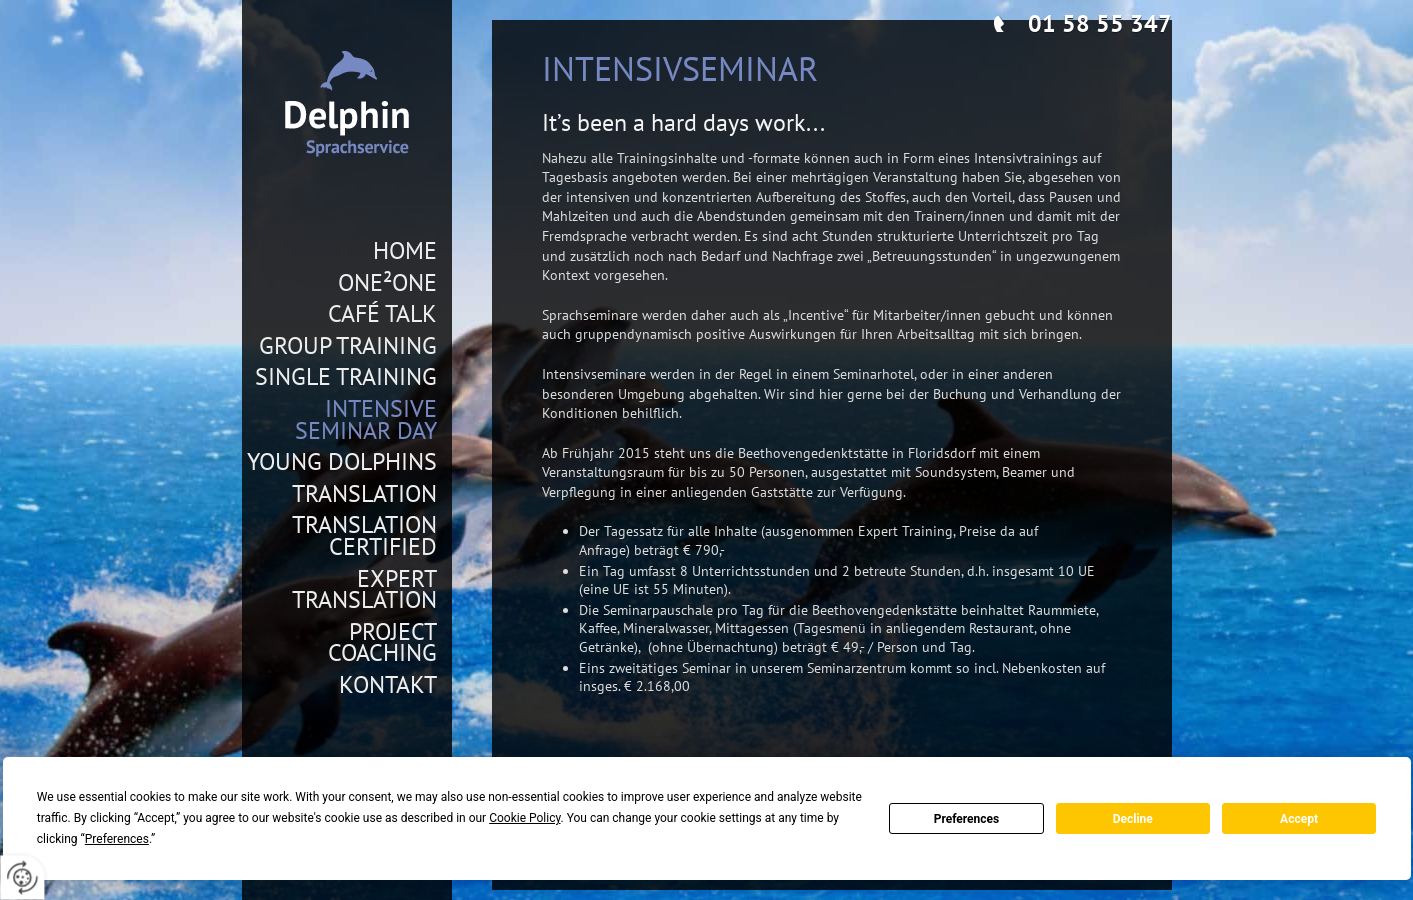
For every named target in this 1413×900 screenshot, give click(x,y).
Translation (364, 494)
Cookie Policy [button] (524, 818)
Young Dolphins (342, 462)
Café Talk (382, 314)
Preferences (967, 819)
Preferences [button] (117, 839)
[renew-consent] (22, 877)
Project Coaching (382, 642)
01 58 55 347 (1100, 23)
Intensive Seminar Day (366, 419)
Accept (1299, 819)
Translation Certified (364, 535)
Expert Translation (364, 589)
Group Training (348, 346)
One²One (387, 283)
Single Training (346, 377)
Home (405, 251)
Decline (1133, 819)
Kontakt (388, 685)
